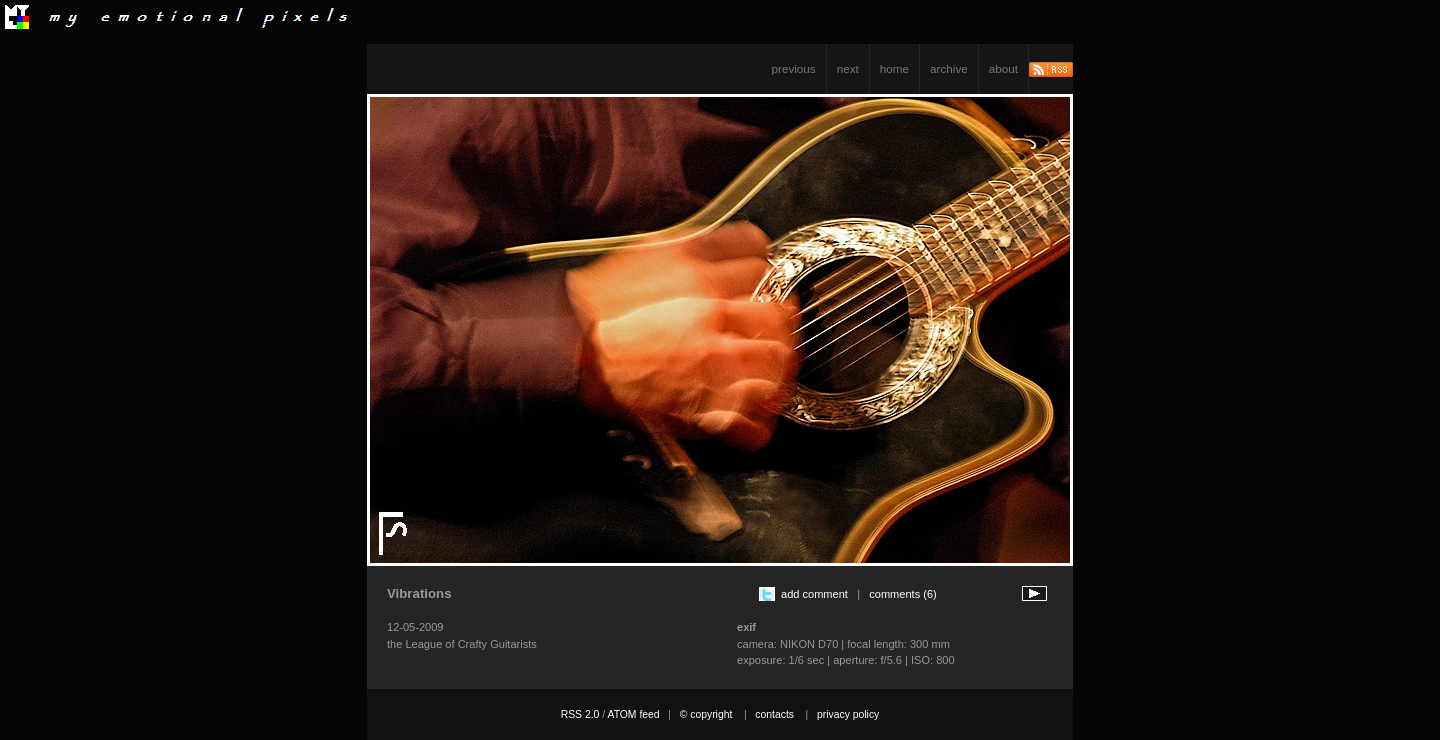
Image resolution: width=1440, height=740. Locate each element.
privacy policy (848, 714)
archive (949, 68)
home (894, 68)
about (1003, 68)
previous (794, 68)
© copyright (706, 714)
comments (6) (903, 594)
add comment (814, 594)
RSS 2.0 (580, 714)
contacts (774, 714)
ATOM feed (633, 714)
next (848, 68)
